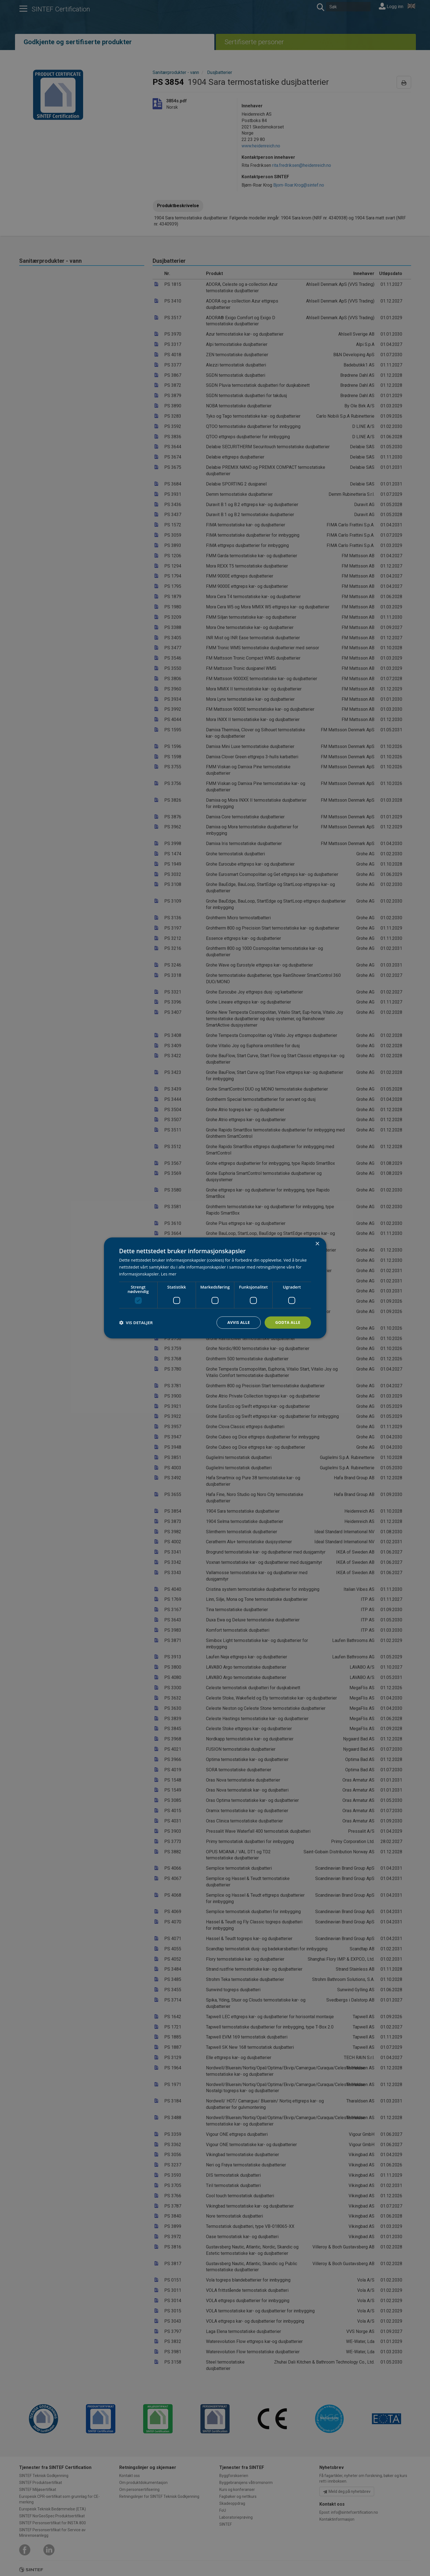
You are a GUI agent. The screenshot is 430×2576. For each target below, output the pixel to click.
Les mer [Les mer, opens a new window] (169, 1274)
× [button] (317, 1244)
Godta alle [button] (287, 1322)
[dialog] (215, 1287)
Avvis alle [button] (238, 1322)
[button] (136, 1322)
